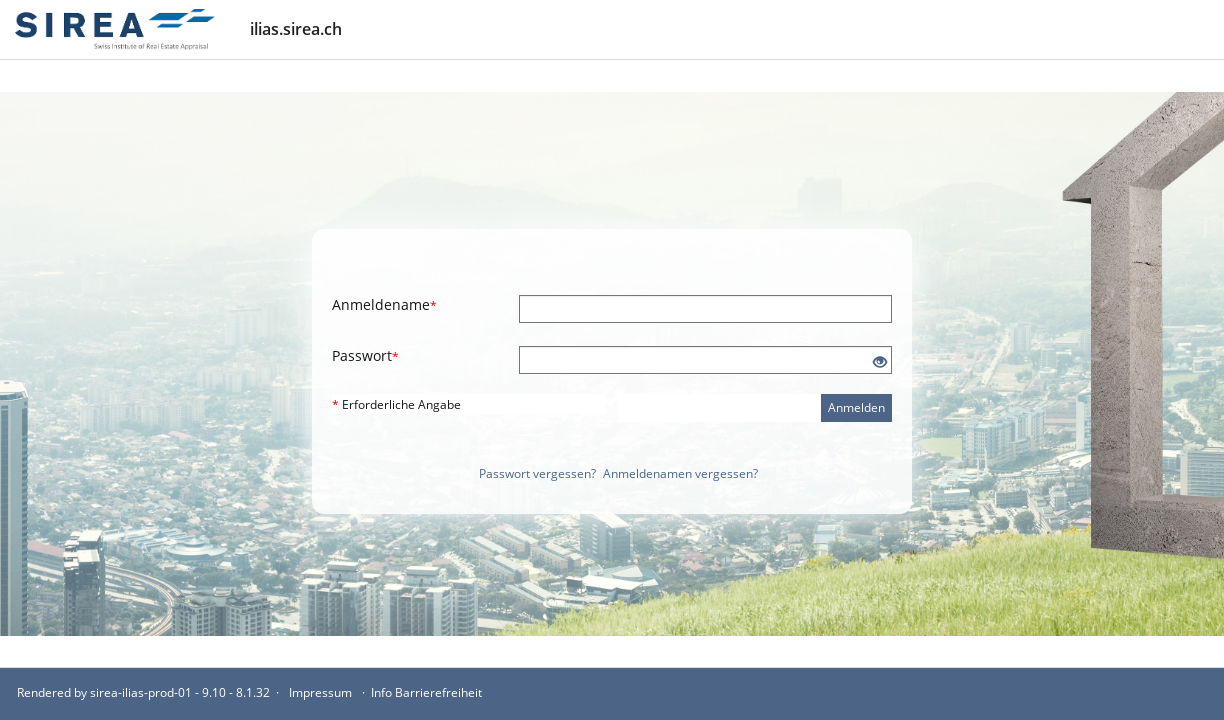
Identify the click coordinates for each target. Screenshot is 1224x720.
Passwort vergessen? (537, 473)
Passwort (365, 355)
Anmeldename (384, 304)
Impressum (320, 692)
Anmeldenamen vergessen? (680, 473)
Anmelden (856, 407)
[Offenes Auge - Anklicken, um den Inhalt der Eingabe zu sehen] (880, 362)
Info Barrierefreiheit (426, 692)
